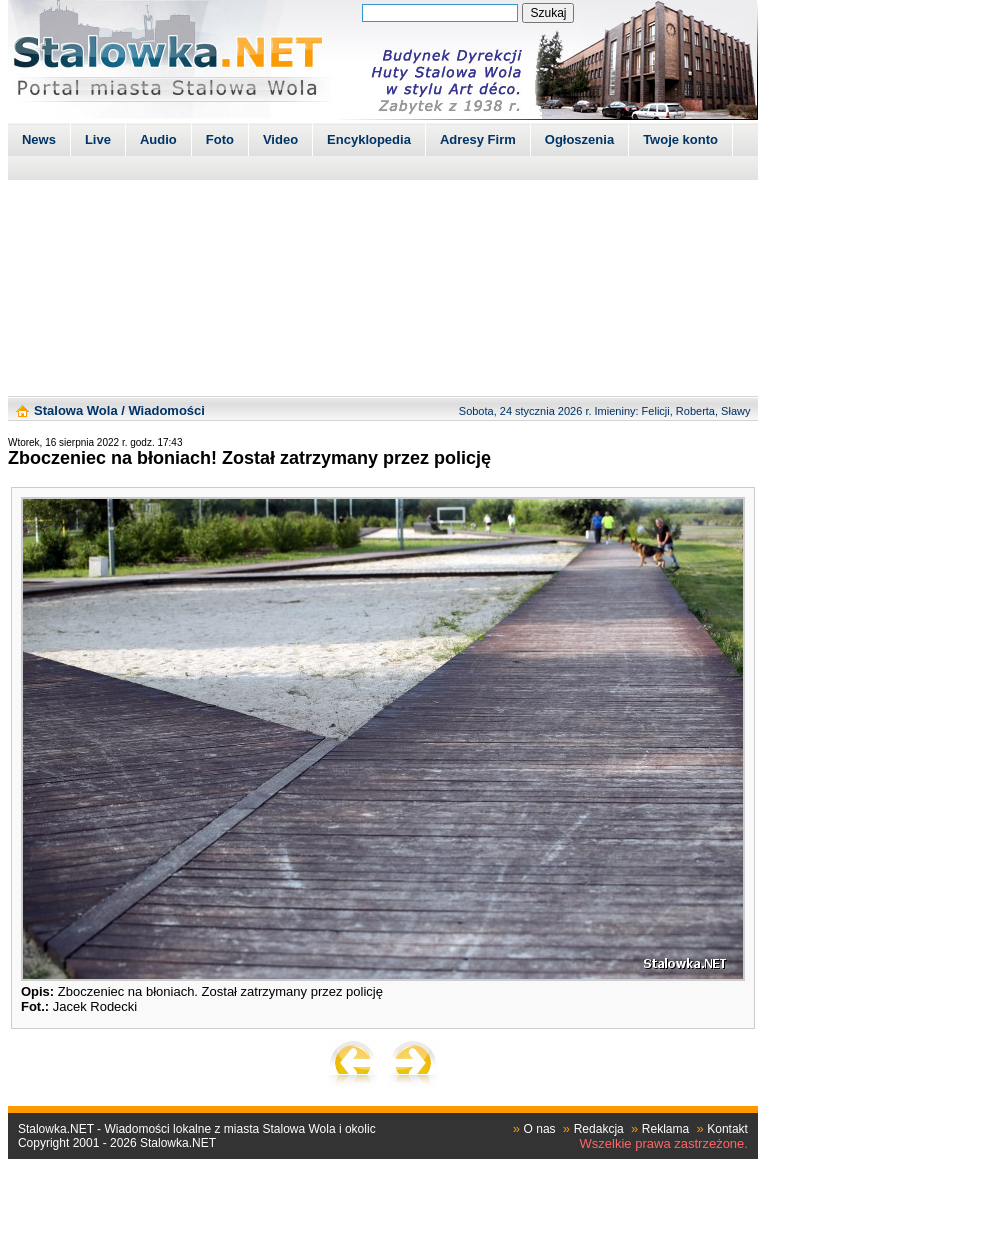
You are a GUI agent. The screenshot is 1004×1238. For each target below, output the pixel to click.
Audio (158, 139)
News (39, 139)
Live (98, 139)
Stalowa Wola (76, 410)
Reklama (665, 1129)
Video (280, 139)
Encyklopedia (369, 139)
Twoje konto (680, 139)
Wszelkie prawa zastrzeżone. (664, 1143)
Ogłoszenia (579, 139)
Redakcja (599, 1129)
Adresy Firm (478, 139)
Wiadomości (166, 410)
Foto (220, 139)
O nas (540, 1129)
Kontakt (727, 1129)
